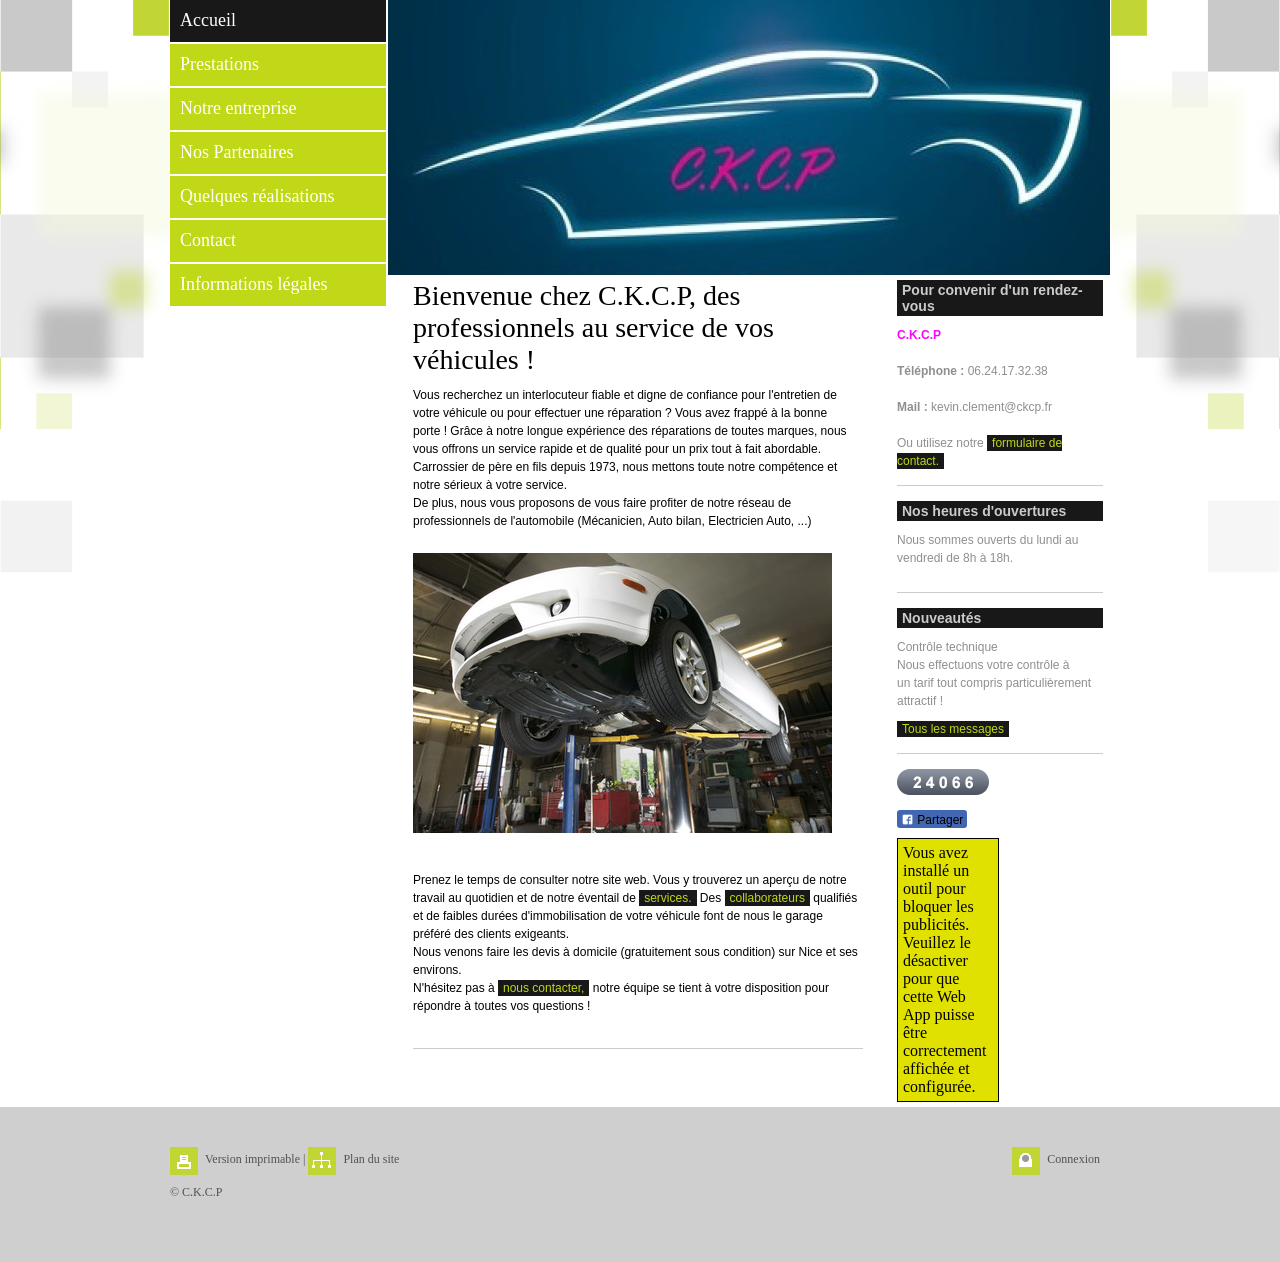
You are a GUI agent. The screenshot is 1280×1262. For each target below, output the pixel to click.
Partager (932, 820)
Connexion (1073, 1159)
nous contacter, (543, 988)
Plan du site (371, 1159)
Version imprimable (252, 1159)
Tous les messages (953, 729)
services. (667, 898)
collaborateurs (767, 898)
